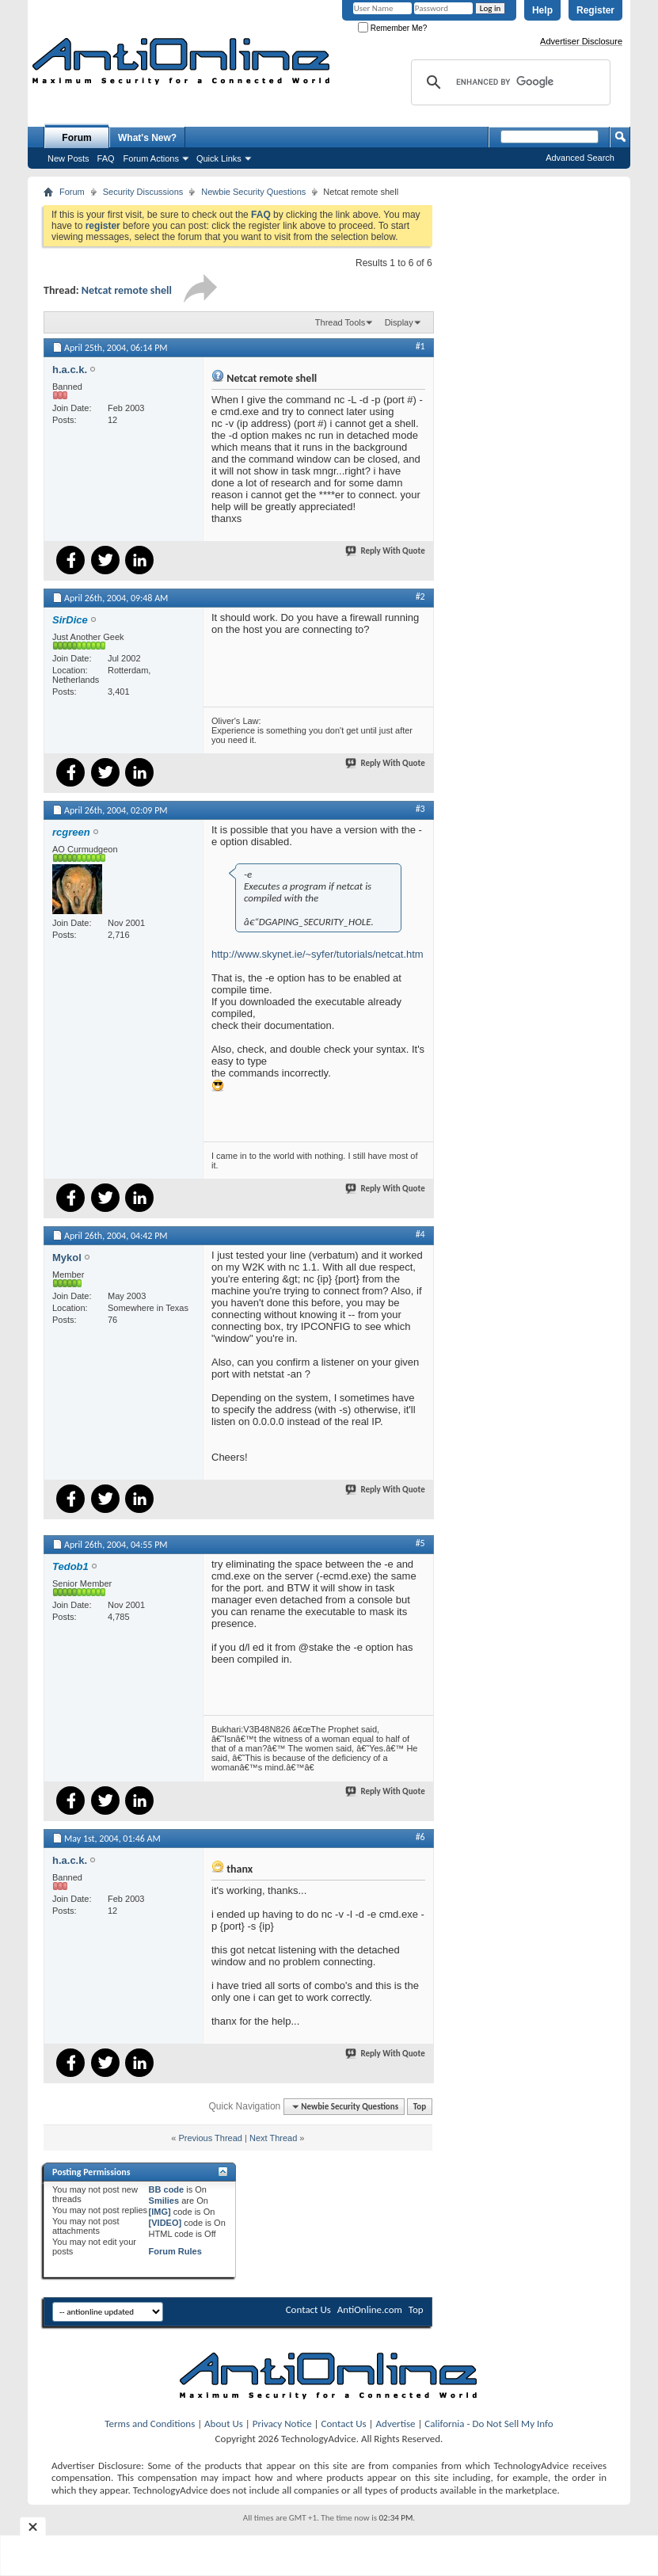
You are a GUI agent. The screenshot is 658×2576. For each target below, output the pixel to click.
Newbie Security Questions (253, 191)
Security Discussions (143, 191)
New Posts (68, 158)
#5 (420, 1543)
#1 (420, 346)
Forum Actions (151, 158)
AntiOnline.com (369, 2309)
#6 (420, 1836)
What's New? (147, 137)
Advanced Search (580, 157)
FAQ (106, 158)
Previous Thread (210, 2138)
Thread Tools (340, 322)
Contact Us (308, 2309)
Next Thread (273, 2138)
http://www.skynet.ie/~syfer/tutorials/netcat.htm (317, 954)
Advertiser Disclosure (581, 41)
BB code (166, 2189)
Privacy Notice (282, 2423)
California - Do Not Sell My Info (488, 2423)
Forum (76, 137)
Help (542, 10)
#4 (420, 1234)
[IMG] (160, 2211)
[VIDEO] (165, 2222)
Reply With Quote (385, 551)
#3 (420, 808)
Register (595, 10)
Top (419, 2107)
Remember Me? (392, 28)
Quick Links (219, 158)
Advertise (396, 2423)
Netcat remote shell (127, 290)
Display (399, 322)
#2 (420, 596)
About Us (223, 2423)
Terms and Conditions (150, 2423)
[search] (508, 82)
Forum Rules (175, 2251)
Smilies (164, 2200)
